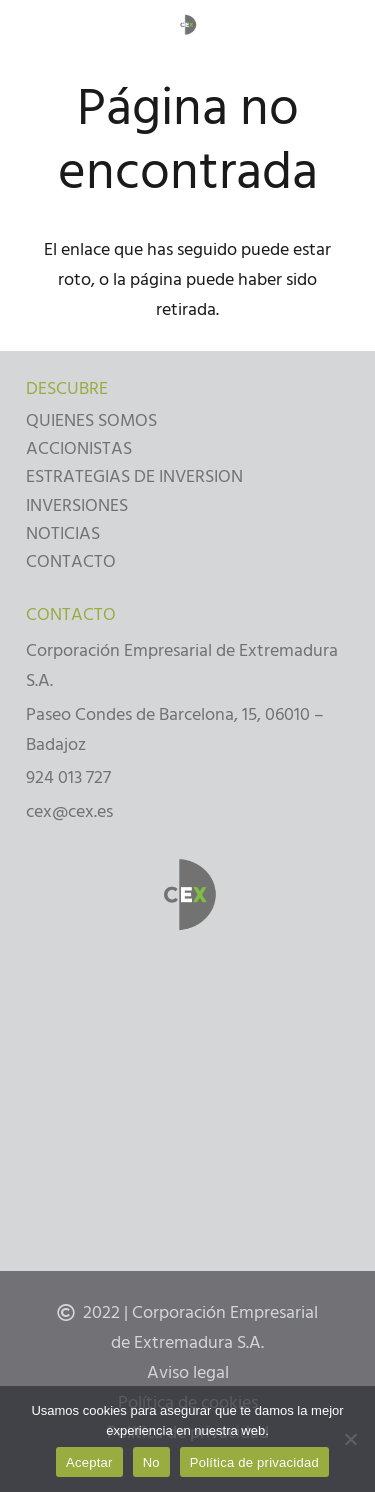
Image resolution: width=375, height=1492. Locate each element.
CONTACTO (71, 561)
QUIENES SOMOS (91, 420)
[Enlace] (187, 25)
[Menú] (30, 25)
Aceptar (89, 1462)
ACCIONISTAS (79, 448)
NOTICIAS (63, 533)
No (151, 1462)
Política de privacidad (254, 1462)
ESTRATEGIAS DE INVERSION (134, 476)
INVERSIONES (77, 505)
